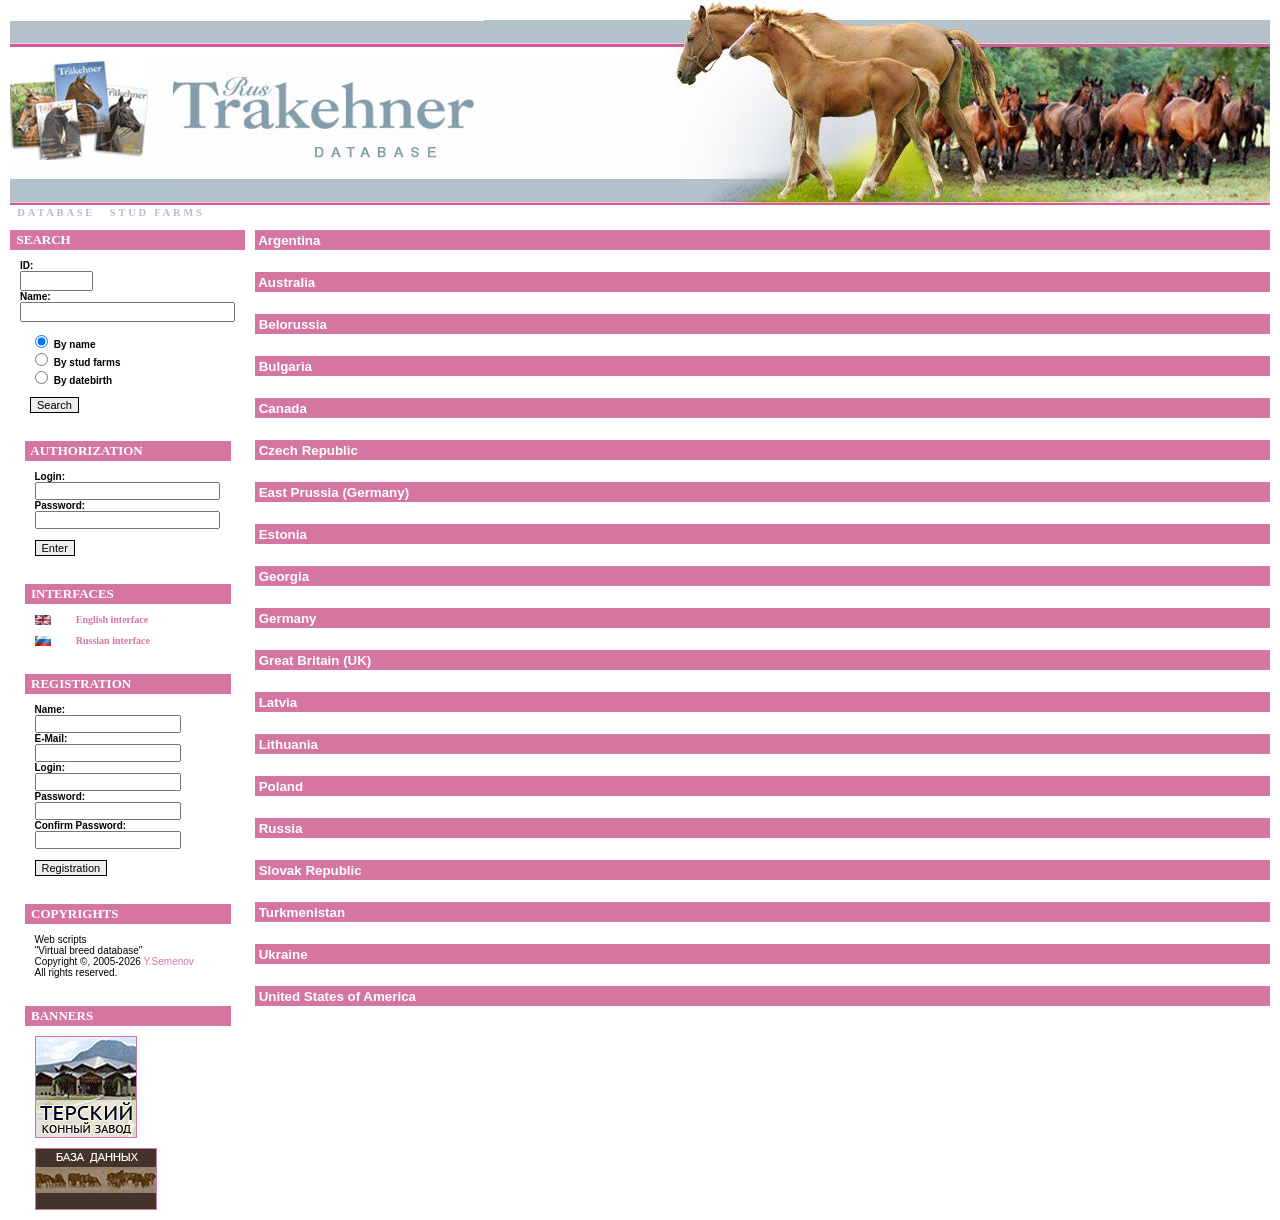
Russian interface (113, 640)
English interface (112, 619)
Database (56, 212)
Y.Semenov (168, 961)
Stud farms (157, 212)
